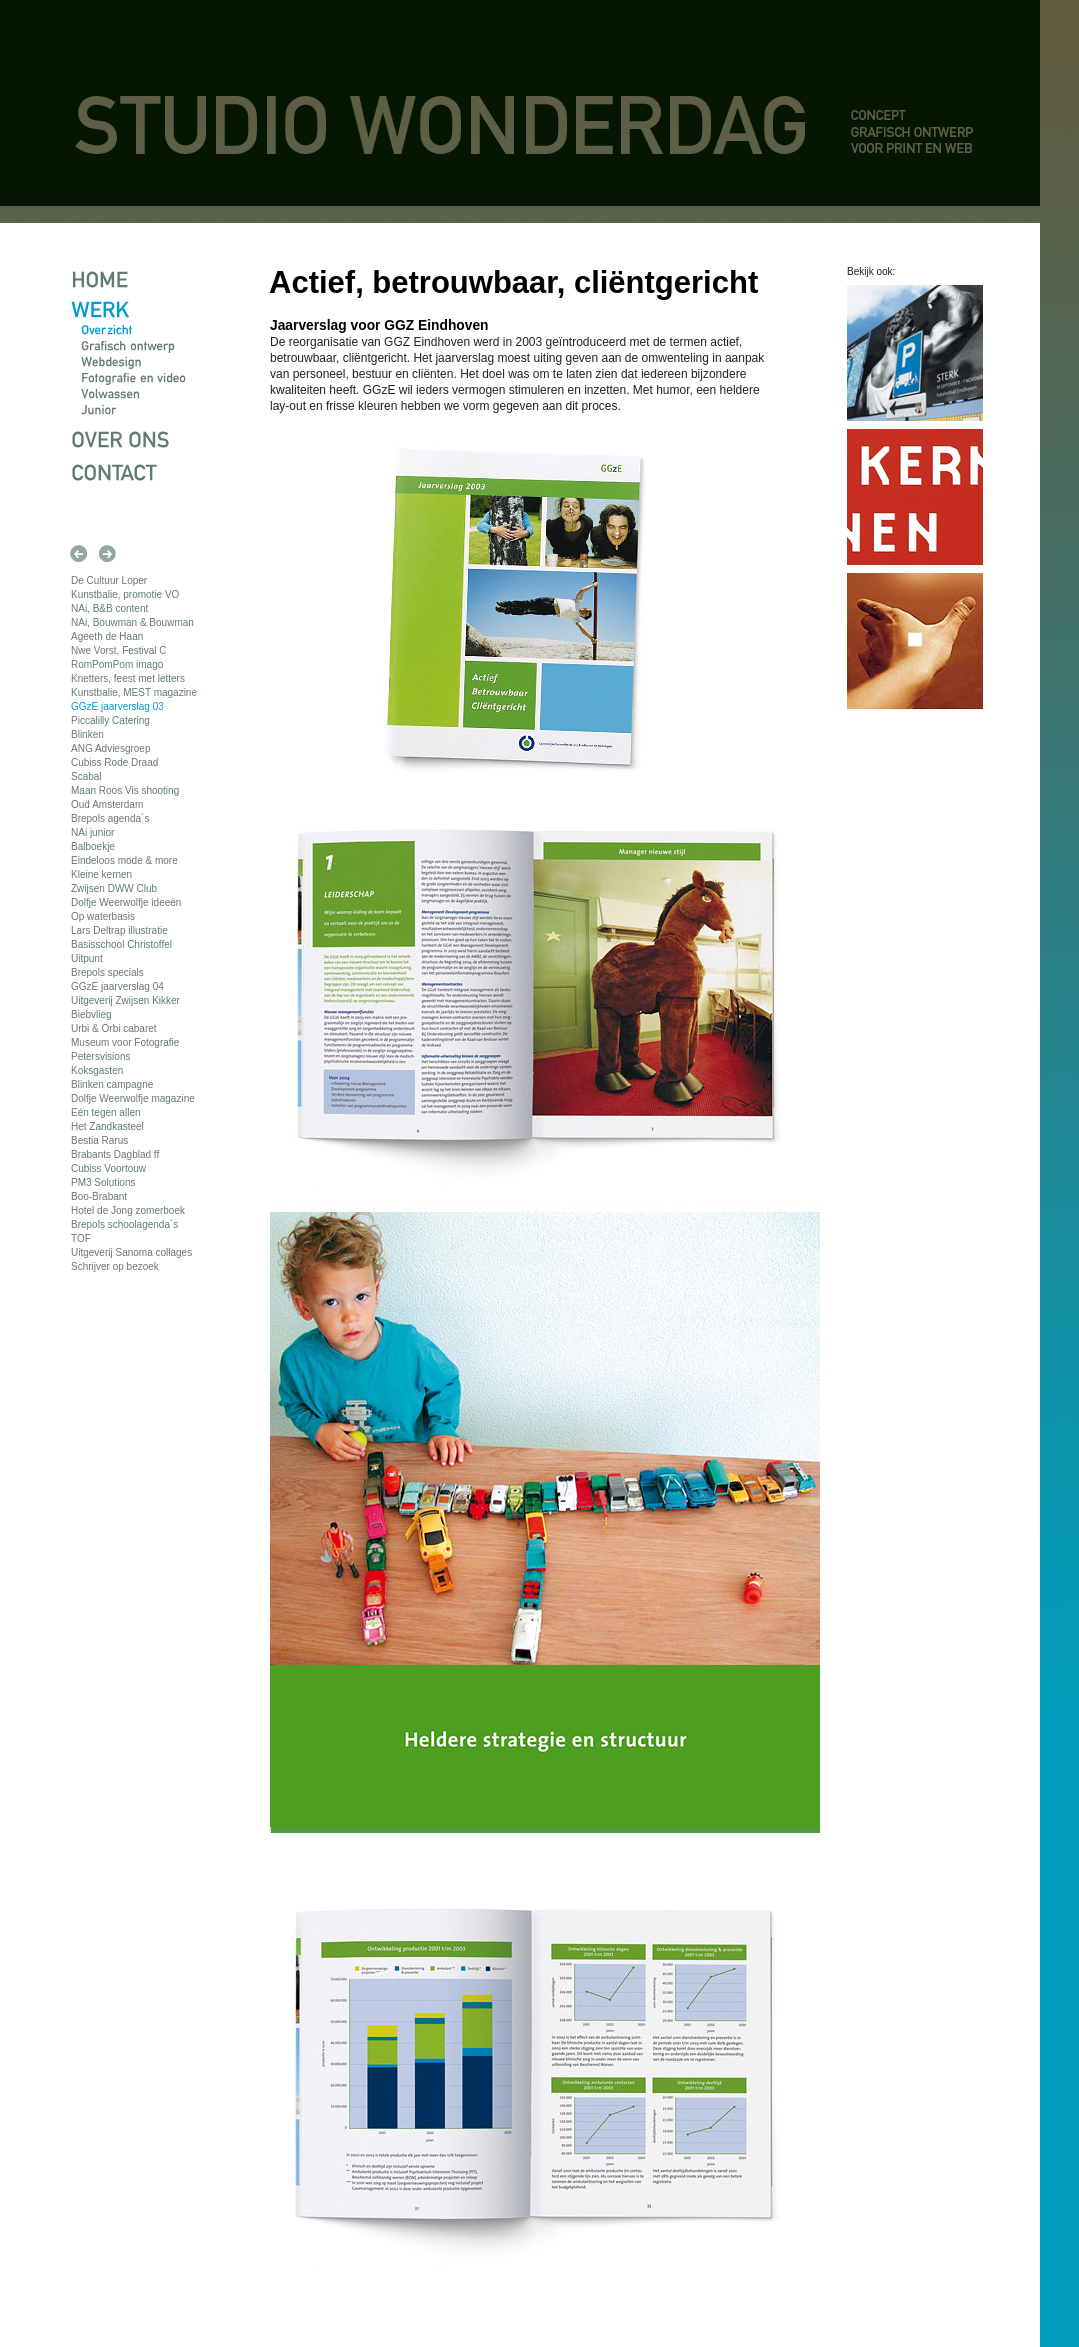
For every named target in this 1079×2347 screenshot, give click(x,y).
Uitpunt (87, 958)
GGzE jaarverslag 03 (117, 706)
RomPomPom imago (117, 664)
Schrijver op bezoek (115, 1266)
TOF (81, 1238)
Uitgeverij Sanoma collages (131, 1252)
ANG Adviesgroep (111, 748)
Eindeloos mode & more (124, 860)
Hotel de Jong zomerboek (128, 1210)
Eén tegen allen (106, 1112)
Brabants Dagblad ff (115, 1154)
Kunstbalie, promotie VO (125, 594)
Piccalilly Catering (110, 720)
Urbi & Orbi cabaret (114, 1028)
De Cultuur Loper (109, 580)
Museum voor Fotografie (125, 1042)
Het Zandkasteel (107, 1126)
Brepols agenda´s (110, 818)
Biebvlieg (91, 1014)
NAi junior (92, 832)
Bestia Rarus (99, 1140)
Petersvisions (100, 1056)
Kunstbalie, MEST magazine (134, 692)
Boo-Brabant (99, 1196)
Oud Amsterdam (107, 804)
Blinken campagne (112, 1084)
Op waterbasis (103, 916)
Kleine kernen (101, 874)
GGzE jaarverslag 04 (117, 986)
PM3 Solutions (103, 1182)
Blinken (87, 734)
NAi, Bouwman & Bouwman (132, 622)
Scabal (86, 776)
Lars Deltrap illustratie (119, 930)
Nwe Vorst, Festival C (119, 650)
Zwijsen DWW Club (114, 888)
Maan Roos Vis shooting (125, 790)
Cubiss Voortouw (108, 1168)
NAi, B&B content (109, 608)
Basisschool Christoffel (121, 944)
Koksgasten (97, 1070)
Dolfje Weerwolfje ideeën (126, 902)
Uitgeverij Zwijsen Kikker (125, 1000)
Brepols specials (107, 972)
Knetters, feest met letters (128, 678)
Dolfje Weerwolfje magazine (133, 1098)
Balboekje (93, 846)
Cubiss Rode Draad (114, 762)
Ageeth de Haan (107, 636)
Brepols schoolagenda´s (124, 1224)
